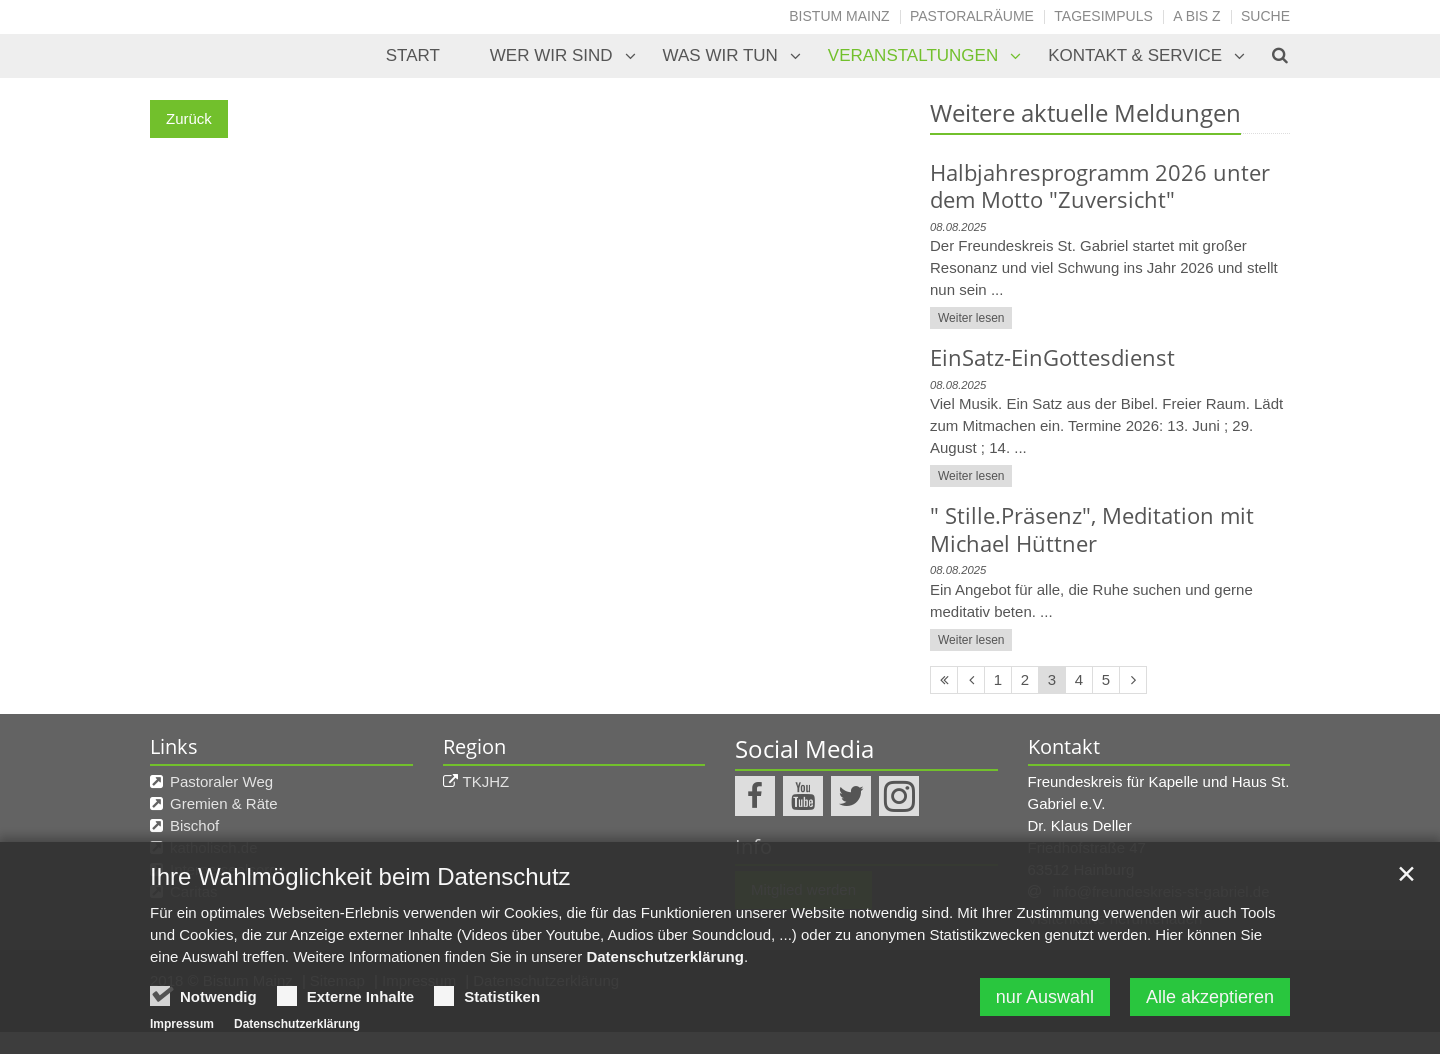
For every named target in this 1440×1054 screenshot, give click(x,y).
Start (413, 55)
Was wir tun (720, 55)
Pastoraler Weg (221, 781)
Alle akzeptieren (1210, 1027)
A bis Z (1196, 16)
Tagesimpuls (1103, 16)
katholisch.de (214, 847)
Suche (1265, 16)
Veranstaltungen (913, 55)
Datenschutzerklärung (665, 986)
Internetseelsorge (228, 869)
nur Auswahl (1045, 1027)
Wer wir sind (551, 55)
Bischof (194, 825)
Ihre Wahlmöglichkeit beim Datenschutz (360, 906)
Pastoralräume (972, 16)
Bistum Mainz (839, 16)
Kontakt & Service (1135, 55)
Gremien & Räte (224, 803)
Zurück (189, 118)
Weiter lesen (971, 318)
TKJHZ (486, 781)
